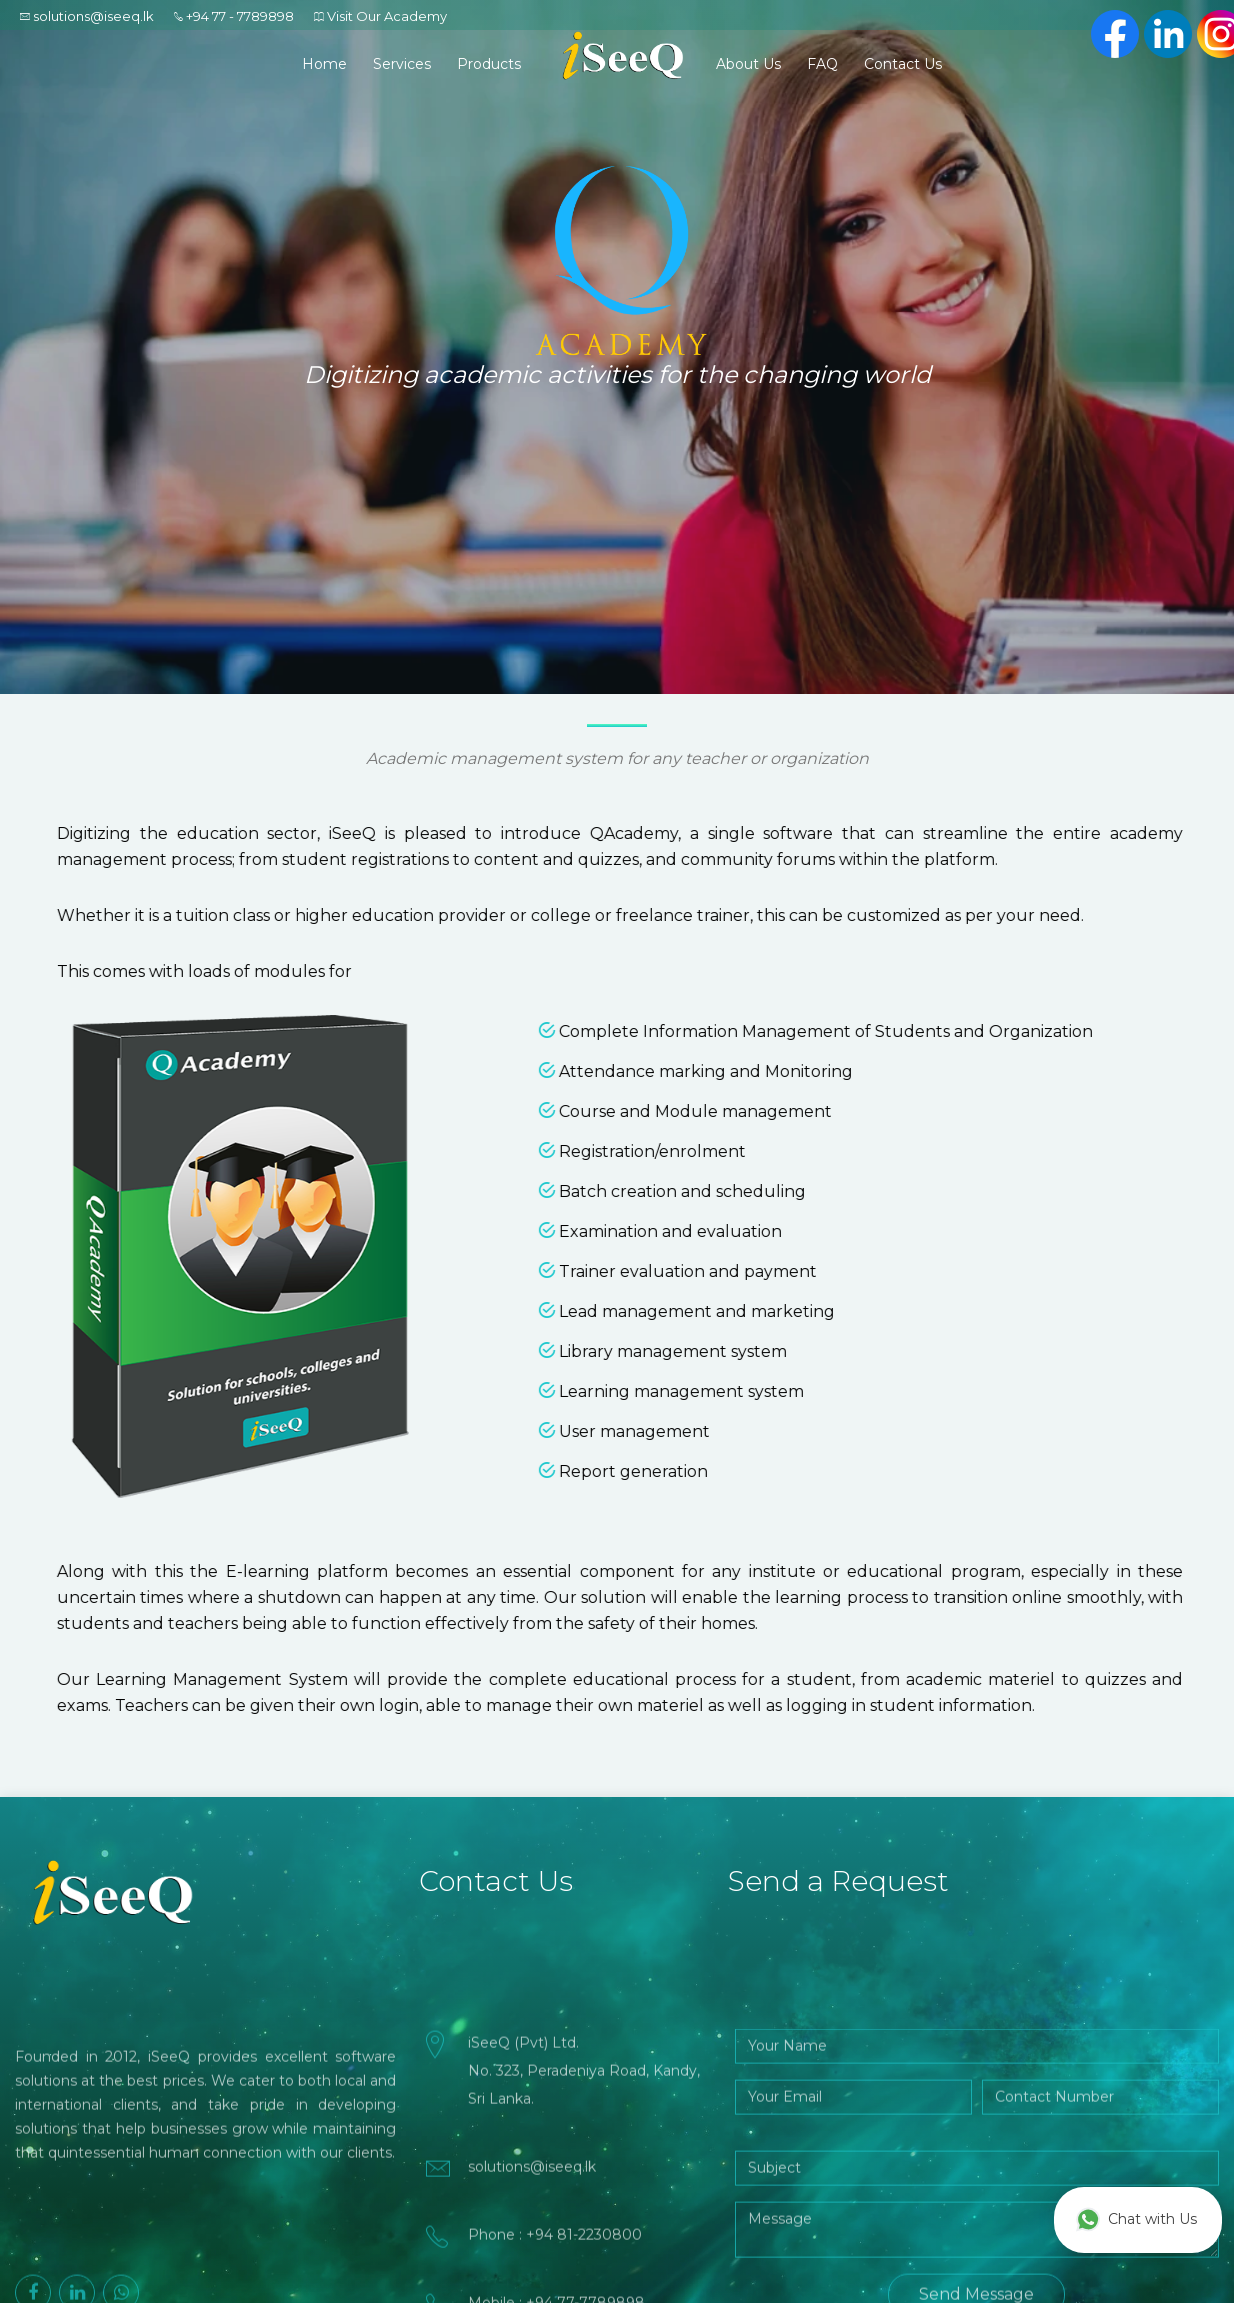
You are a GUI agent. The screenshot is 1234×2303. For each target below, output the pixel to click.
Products (489, 64)
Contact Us (903, 64)
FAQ (822, 64)
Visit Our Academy (387, 16)
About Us (748, 64)
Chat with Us (1136, 2220)
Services (402, 64)
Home (324, 64)
